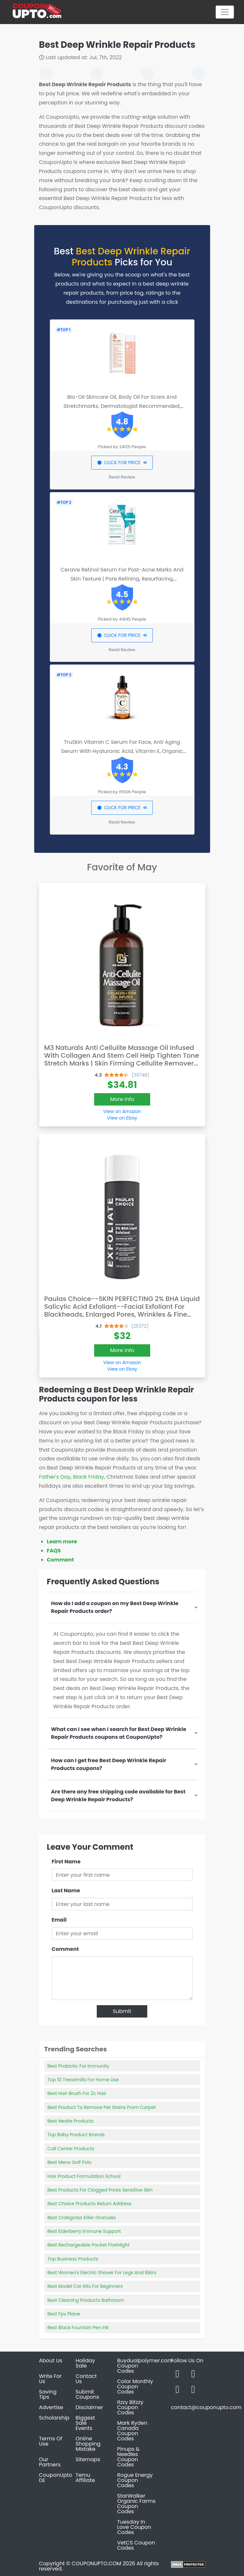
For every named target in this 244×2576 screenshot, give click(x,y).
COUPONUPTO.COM (96, 2563)
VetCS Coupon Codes (136, 2545)
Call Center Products (71, 2148)
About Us (50, 2360)
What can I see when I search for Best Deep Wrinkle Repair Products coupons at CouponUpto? (118, 1733)
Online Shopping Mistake (88, 2444)
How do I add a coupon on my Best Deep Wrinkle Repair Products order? (115, 1607)
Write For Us (50, 2378)
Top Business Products (73, 2259)
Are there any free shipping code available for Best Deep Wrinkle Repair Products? (118, 1795)
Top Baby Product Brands (76, 2134)
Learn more (62, 1541)
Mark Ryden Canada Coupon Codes (132, 2430)
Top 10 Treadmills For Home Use (83, 2079)
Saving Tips (48, 2394)
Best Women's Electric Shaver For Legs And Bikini (102, 2272)
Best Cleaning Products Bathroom (86, 2300)
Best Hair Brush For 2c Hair (77, 2093)
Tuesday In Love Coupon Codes (134, 2527)
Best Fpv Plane (64, 2314)
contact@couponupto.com (206, 2407)
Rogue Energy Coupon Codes (135, 2480)
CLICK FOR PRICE (122, 462)
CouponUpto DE (55, 2477)
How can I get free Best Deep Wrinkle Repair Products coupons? (108, 1764)
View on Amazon (122, 1111)
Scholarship (54, 2418)
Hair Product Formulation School (84, 2176)
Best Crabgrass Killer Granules (82, 2217)
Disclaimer (89, 2407)
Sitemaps (88, 2459)
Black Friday (88, 1477)
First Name (66, 1861)
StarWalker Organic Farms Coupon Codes (136, 2503)
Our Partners (50, 2462)
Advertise (51, 2407)
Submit (122, 2011)
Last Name (66, 1890)
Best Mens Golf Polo (70, 2162)
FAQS (54, 1550)
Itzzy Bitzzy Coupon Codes (130, 2407)
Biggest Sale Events (85, 2423)
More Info (122, 1099)
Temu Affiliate (85, 2477)
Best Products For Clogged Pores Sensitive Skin (100, 2190)
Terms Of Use (51, 2441)
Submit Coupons (87, 2394)
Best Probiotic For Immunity (78, 2066)
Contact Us (86, 2378)
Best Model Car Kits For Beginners (85, 2286)
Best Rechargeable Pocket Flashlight (89, 2245)
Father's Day (55, 1477)
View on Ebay (122, 1118)
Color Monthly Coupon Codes (135, 2386)
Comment (60, 1559)
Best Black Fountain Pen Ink (78, 2327)
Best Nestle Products (71, 2121)
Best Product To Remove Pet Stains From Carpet (102, 2107)
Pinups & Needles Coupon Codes (128, 2456)
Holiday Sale (85, 2363)
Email (59, 1920)
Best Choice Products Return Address (90, 2203)
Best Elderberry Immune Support (84, 2231)
